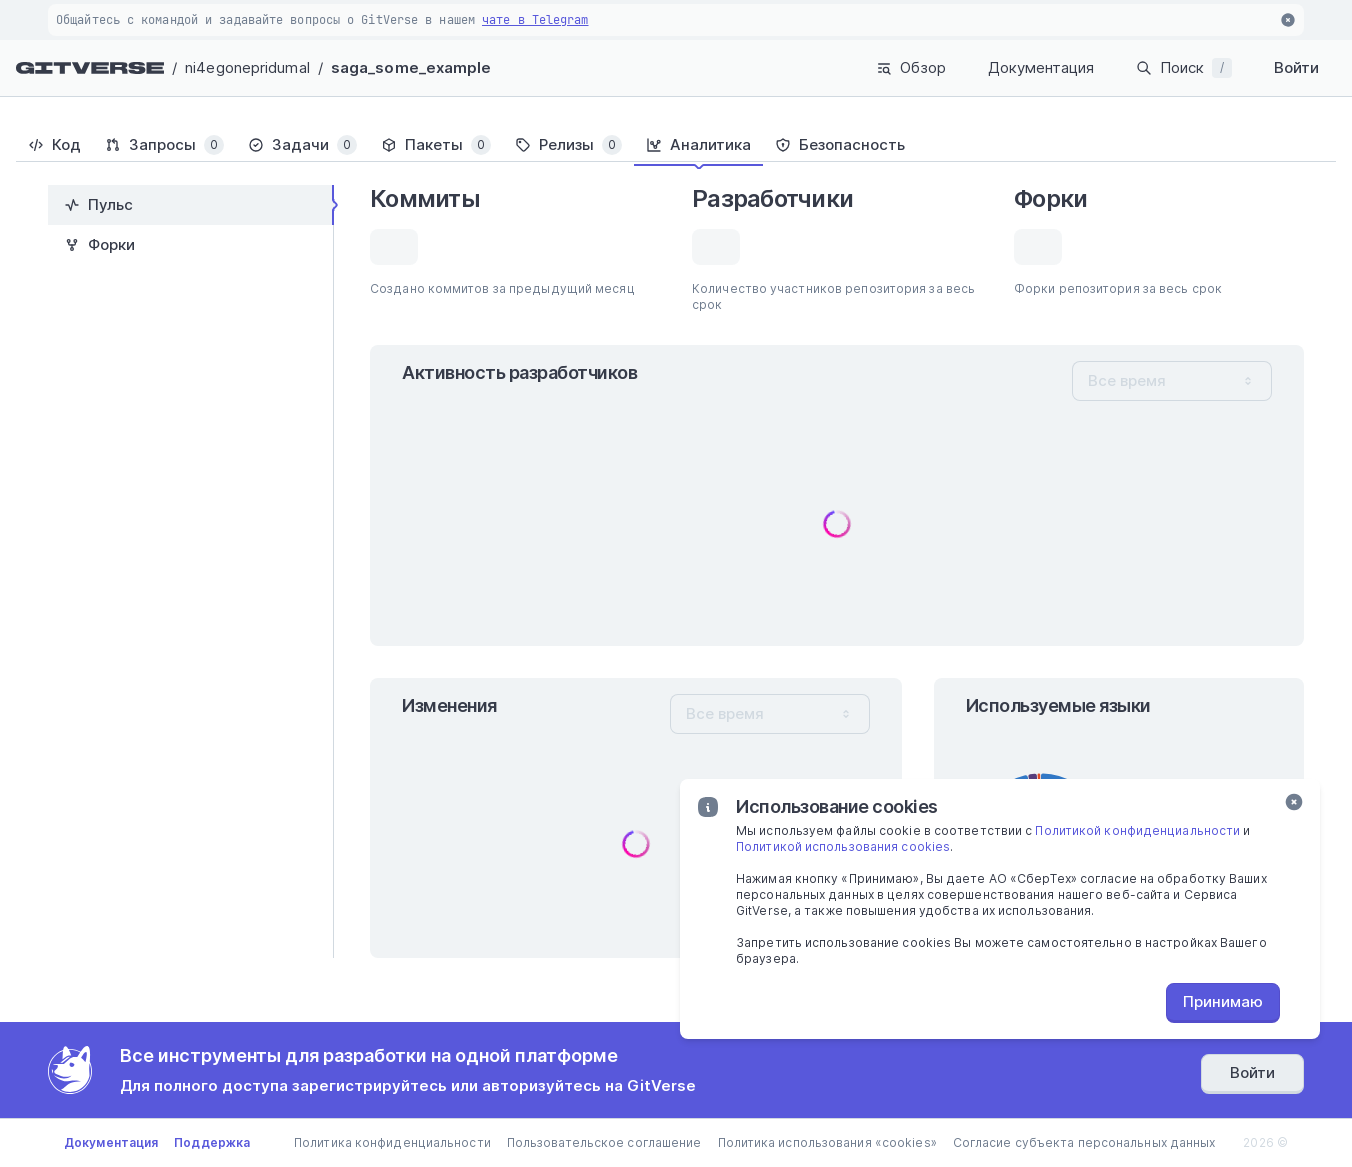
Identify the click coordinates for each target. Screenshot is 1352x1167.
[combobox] (1172, 381)
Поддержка (212, 1142)
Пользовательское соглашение (604, 1142)
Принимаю (1223, 1001)
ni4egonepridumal (247, 67)
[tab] (54, 145)
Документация (1041, 67)
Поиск (1184, 68)
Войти (1296, 67)
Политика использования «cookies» (827, 1142)
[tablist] (676, 145)
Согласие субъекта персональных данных (1084, 1142)
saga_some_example (411, 67)
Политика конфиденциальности (392, 1142)
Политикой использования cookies (843, 846)
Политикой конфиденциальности (1137, 830)
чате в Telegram (535, 20)
